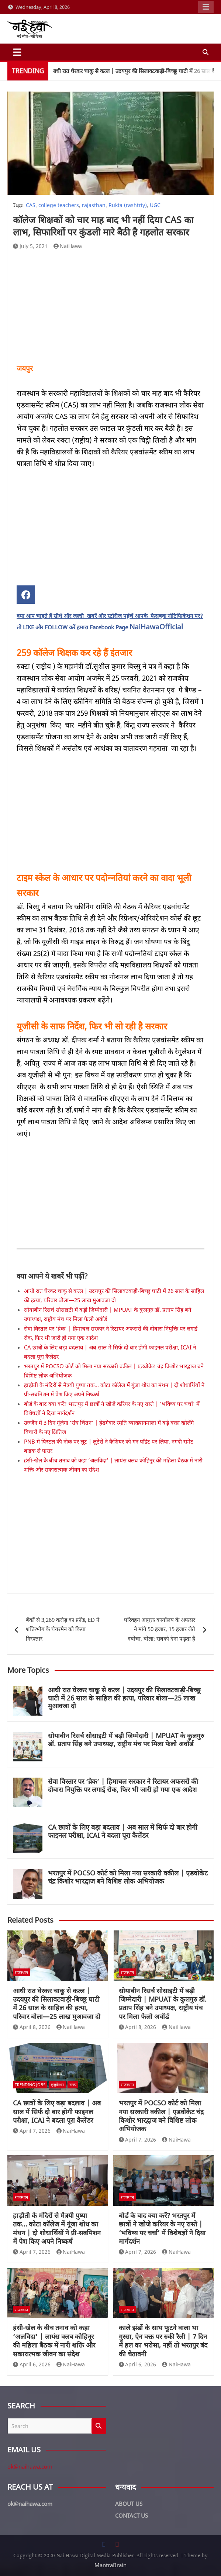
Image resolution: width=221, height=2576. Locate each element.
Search (98, 2426)
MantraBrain (110, 2565)
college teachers (58, 205)
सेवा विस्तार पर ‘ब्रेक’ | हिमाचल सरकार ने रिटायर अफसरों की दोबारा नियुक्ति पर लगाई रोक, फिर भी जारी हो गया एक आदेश (123, 1785)
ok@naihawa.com (29, 2466)
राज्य (72, 2084)
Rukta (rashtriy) (127, 205)
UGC (155, 205)
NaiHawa (67, 246)
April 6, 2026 (32, 2364)
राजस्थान (21, 1972)
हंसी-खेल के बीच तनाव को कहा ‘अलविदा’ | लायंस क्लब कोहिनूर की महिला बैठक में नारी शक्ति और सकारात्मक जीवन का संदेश (54, 2340)
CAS (30, 205)
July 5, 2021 (30, 246)
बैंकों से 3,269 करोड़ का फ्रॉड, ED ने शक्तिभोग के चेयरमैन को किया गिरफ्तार (62, 1629)
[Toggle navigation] (17, 52)
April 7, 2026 (32, 2130)
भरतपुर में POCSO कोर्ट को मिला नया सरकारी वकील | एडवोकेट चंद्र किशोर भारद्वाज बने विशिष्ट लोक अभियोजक (128, 1876)
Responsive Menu (206, 7)
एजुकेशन (57, 2084)
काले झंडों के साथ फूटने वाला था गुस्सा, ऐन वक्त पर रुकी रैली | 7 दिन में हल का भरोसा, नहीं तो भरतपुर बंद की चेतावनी (163, 2340)
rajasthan (94, 205)
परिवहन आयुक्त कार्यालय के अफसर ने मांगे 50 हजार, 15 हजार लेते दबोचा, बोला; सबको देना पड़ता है (159, 1629)
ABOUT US (128, 2503)
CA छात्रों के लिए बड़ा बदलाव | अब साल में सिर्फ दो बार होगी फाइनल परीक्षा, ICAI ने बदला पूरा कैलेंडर (122, 1831)
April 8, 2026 (32, 2026)
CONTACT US (131, 2515)
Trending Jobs (30, 2084)
